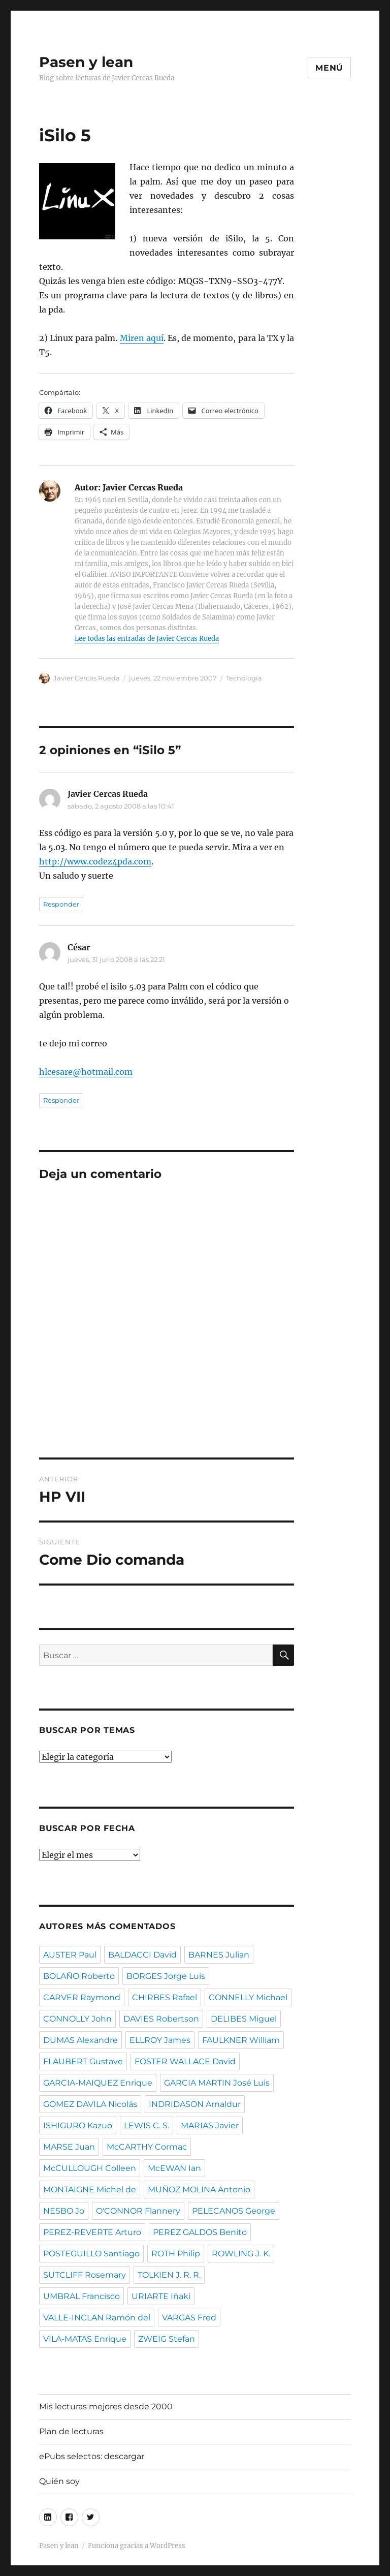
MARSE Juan (69, 2147)
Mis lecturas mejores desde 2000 (106, 2406)
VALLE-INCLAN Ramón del (96, 2317)
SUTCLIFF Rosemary (84, 2275)
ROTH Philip (175, 2253)
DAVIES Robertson (161, 2019)
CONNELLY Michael (248, 1997)
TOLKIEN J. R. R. (169, 2275)
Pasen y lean (86, 62)
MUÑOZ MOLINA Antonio (199, 2189)
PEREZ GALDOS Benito (200, 2232)
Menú (329, 68)
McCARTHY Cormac (147, 2147)
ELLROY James (159, 2040)
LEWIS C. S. (146, 2125)
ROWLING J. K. (241, 2253)
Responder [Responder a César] (61, 1100)
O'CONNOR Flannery (138, 2211)
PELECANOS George (233, 2211)
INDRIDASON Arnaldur (195, 2104)
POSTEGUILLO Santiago (91, 2253)
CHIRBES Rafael (164, 1997)
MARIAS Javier (210, 2125)
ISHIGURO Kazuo (77, 2125)
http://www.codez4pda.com (95, 861)
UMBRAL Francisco (81, 2296)
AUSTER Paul (69, 1955)
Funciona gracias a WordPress (136, 2545)
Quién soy (59, 2481)
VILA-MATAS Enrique (84, 2339)
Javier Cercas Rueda (86, 678)
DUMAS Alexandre (80, 2040)
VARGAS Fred (189, 2317)
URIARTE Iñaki (161, 2296)
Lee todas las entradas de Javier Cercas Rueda (147, 638)
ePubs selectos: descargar (91, 2456)
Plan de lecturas (71, 2431)
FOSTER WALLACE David (185, 2061)
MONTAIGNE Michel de (89, 2189)
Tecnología (244, 678)
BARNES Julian (218, 1955)
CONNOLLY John (77, 2019)
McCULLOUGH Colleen (89, 2168)
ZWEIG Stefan (166, 2339)
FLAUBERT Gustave (83, 2061)
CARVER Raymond (81, 1997)
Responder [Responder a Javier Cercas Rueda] (61, 904)
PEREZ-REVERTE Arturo (92, 2232)
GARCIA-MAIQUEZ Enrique (97, 2083)
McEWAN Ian (174, 2168)
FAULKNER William (241, 2040)
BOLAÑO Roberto (79, 1976)
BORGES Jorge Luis (165, 1976)
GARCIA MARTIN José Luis (217, 2083)
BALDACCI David (142, 1955)
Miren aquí (142, 338)
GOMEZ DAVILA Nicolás (90, 2104)
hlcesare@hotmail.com (86, 1072)
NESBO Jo (63, 2211)
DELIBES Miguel (244, 2019)
